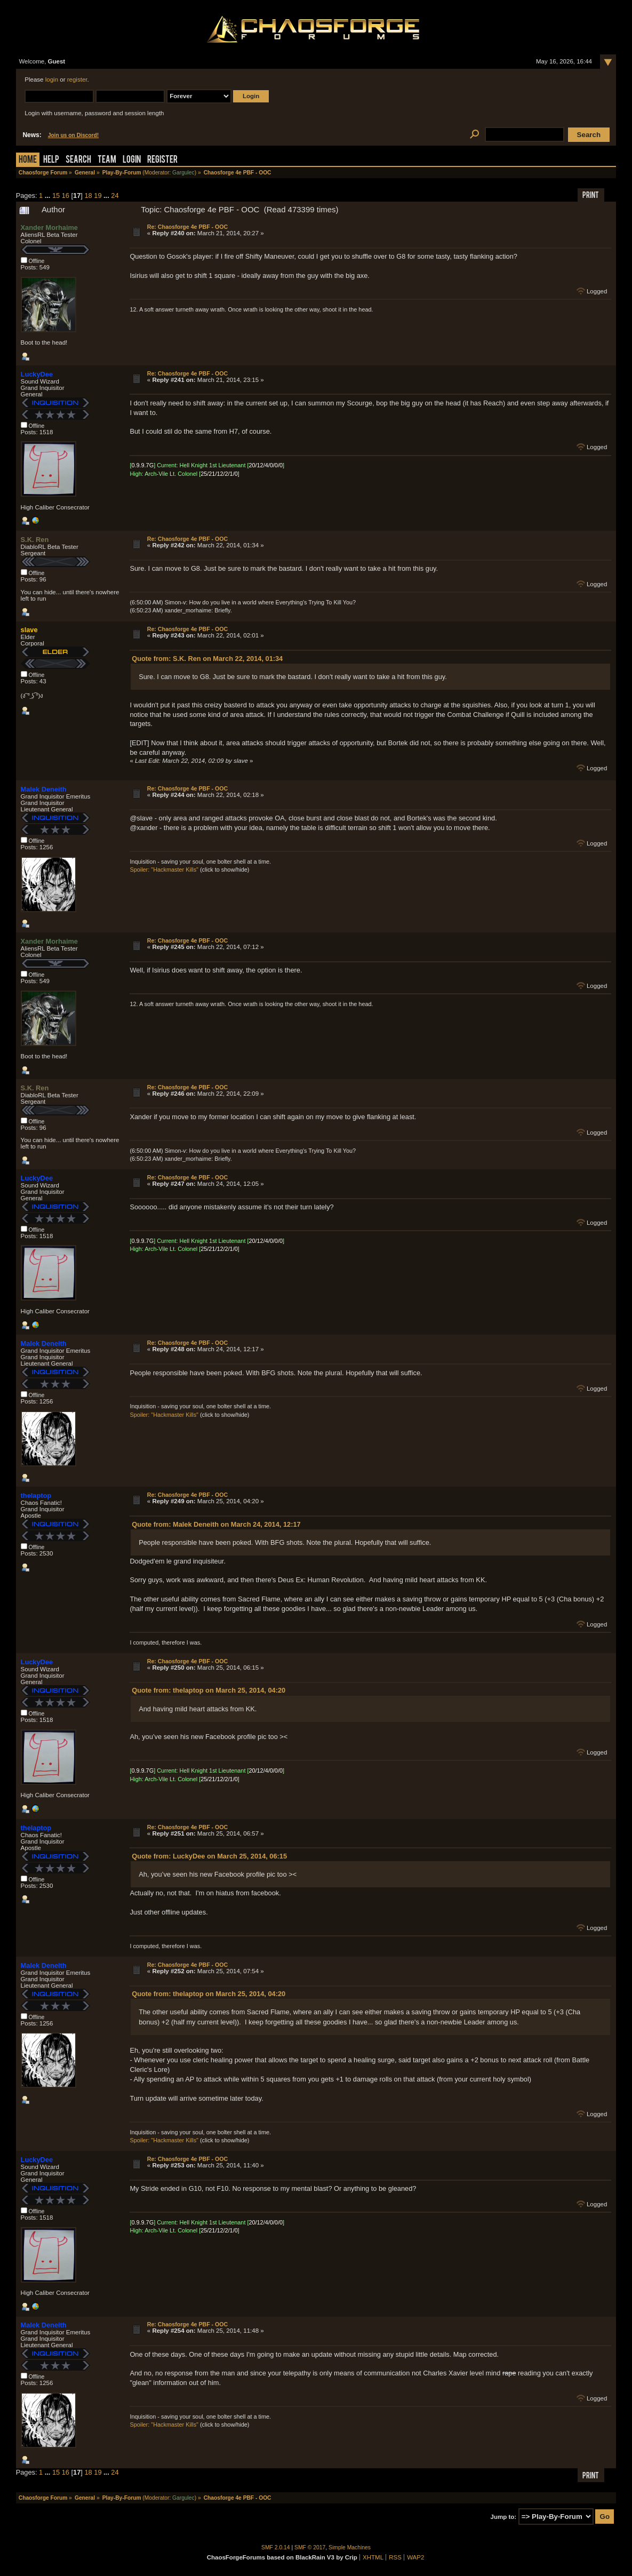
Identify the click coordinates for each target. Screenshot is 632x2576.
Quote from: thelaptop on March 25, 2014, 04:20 (208, 1690)
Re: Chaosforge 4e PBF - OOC (187, 227)
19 (97, 196)
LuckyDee (37, 374)
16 (65, 196)
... (48, 196)
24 (114, 196)
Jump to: (504, 2517)
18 (88, 196)
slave (29, 630)
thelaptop (36, 1496)
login (51, 79)
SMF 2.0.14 (275, 2547)
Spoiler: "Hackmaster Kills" (164, 869)
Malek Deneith (44, 789)
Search (78, 160)
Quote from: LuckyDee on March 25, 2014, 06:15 (209, 1856)
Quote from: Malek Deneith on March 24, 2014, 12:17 (216, 1524)
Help (51, 160)
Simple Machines (350, 2547)
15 (56, 196)
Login (132, 160)
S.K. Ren (35, 540)
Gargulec (183, 173)
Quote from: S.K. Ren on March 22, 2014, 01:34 (207, 659)
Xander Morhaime (49, 228)
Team (107, 160)
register (77, 79)
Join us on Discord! (73, 135)
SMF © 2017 (309, 2547)
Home (28, 160)
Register (162, 160)
